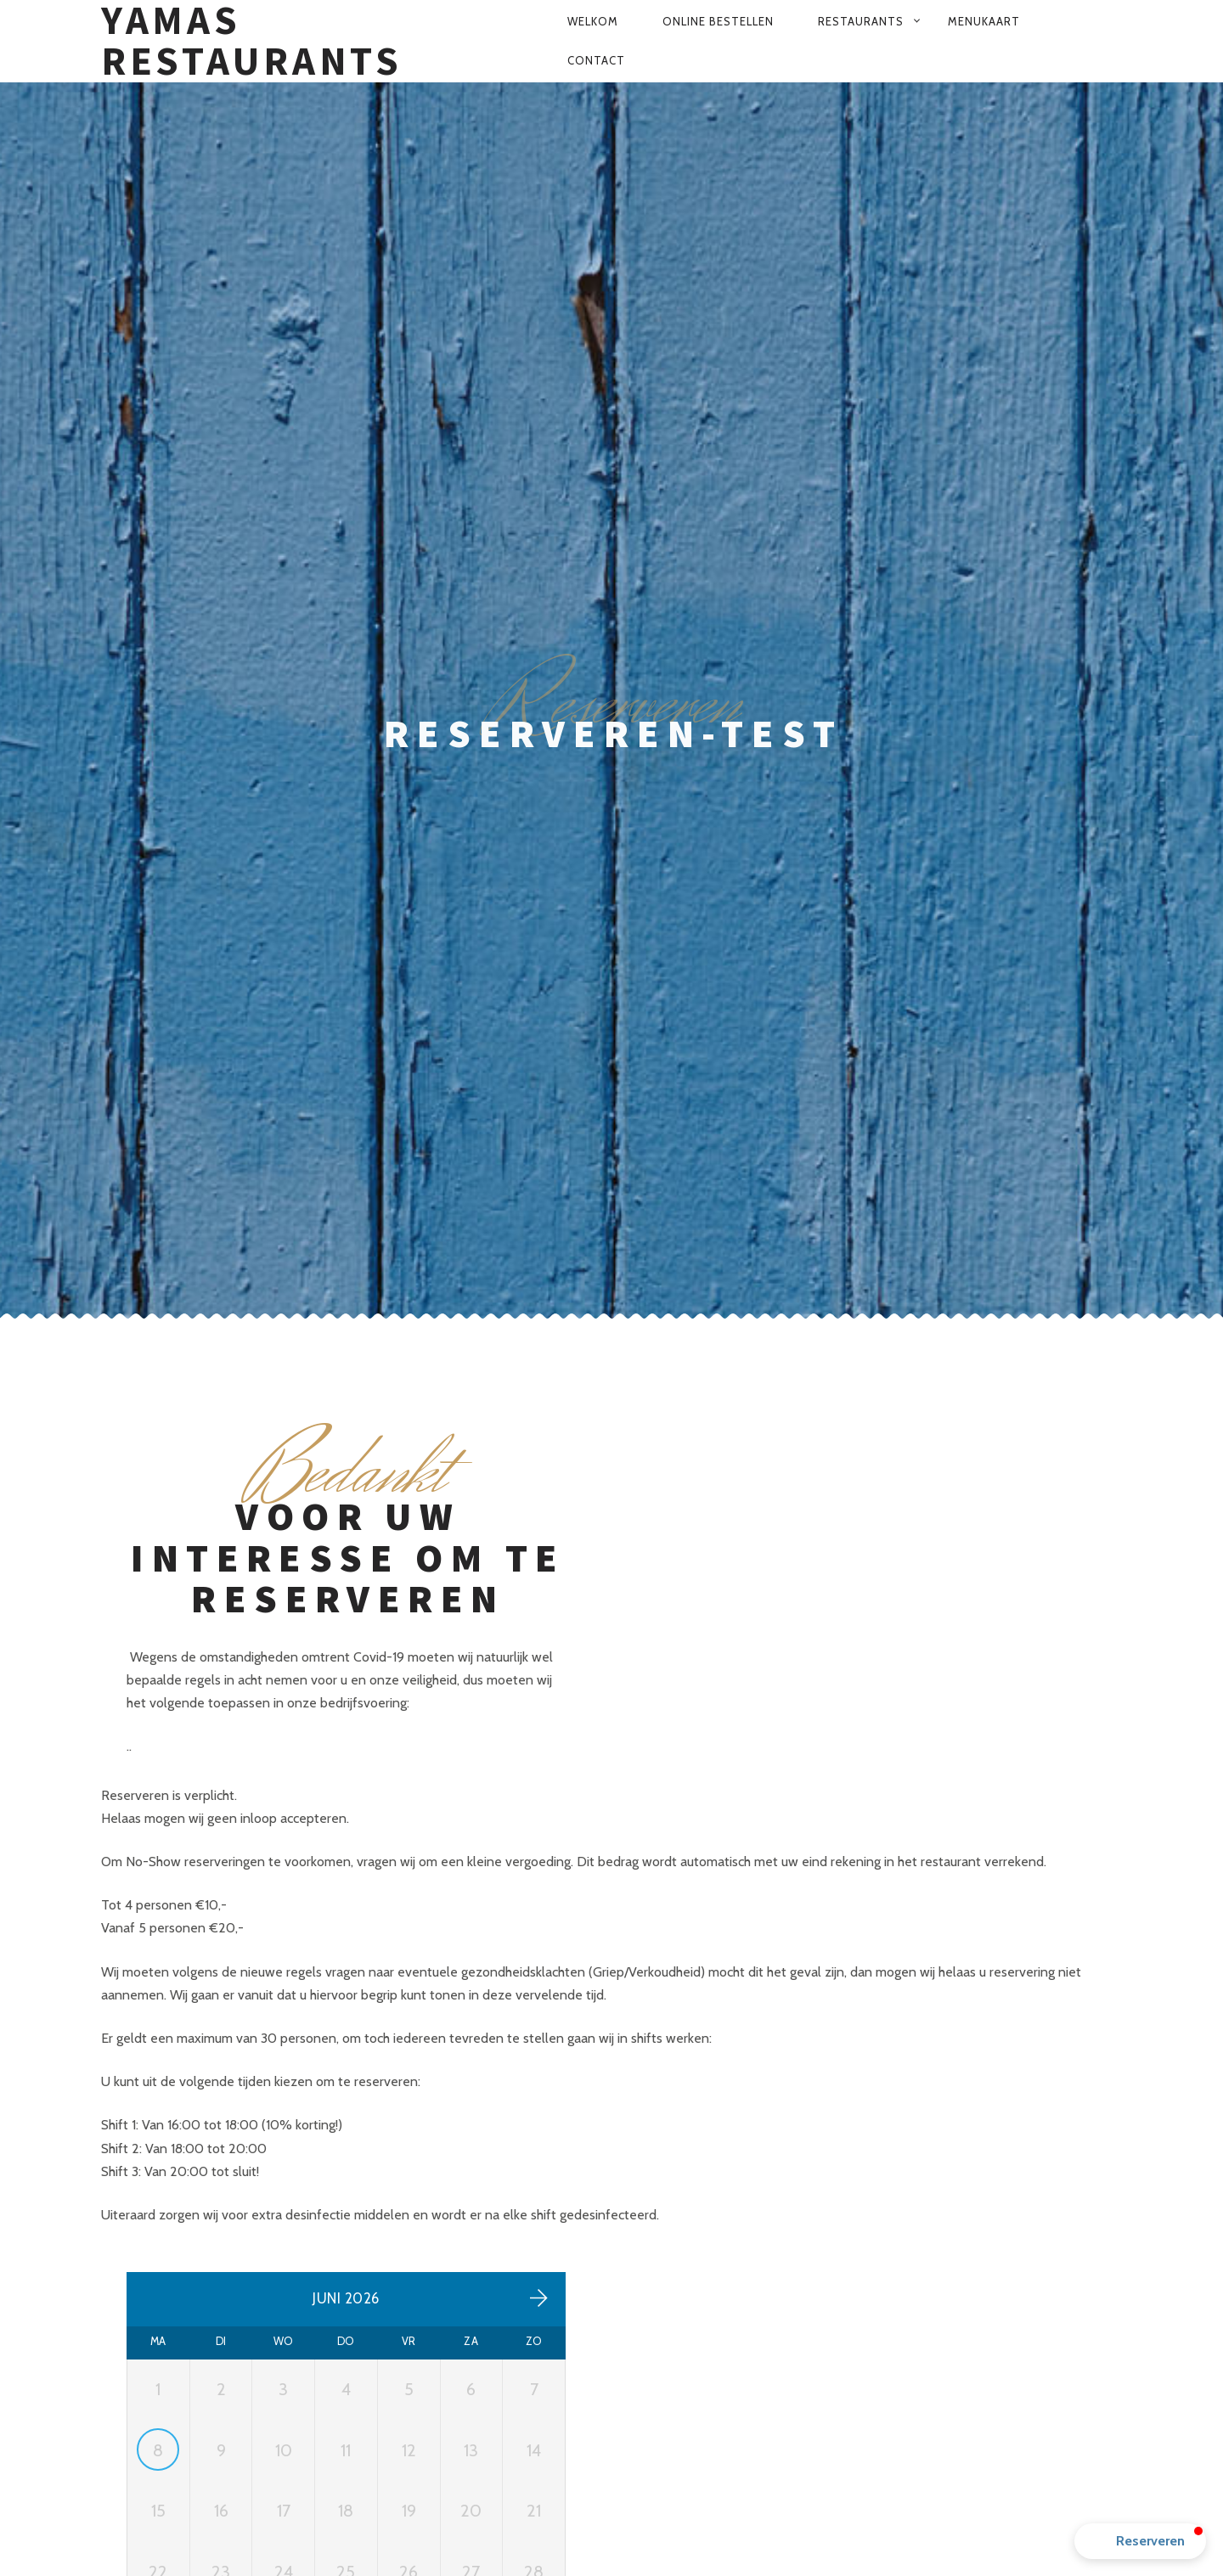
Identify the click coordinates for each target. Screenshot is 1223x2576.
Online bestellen (718, 21)
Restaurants (861, 21)
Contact (596, 60)
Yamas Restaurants (252, 41)
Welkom (592, 21)
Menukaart (984, 21)
